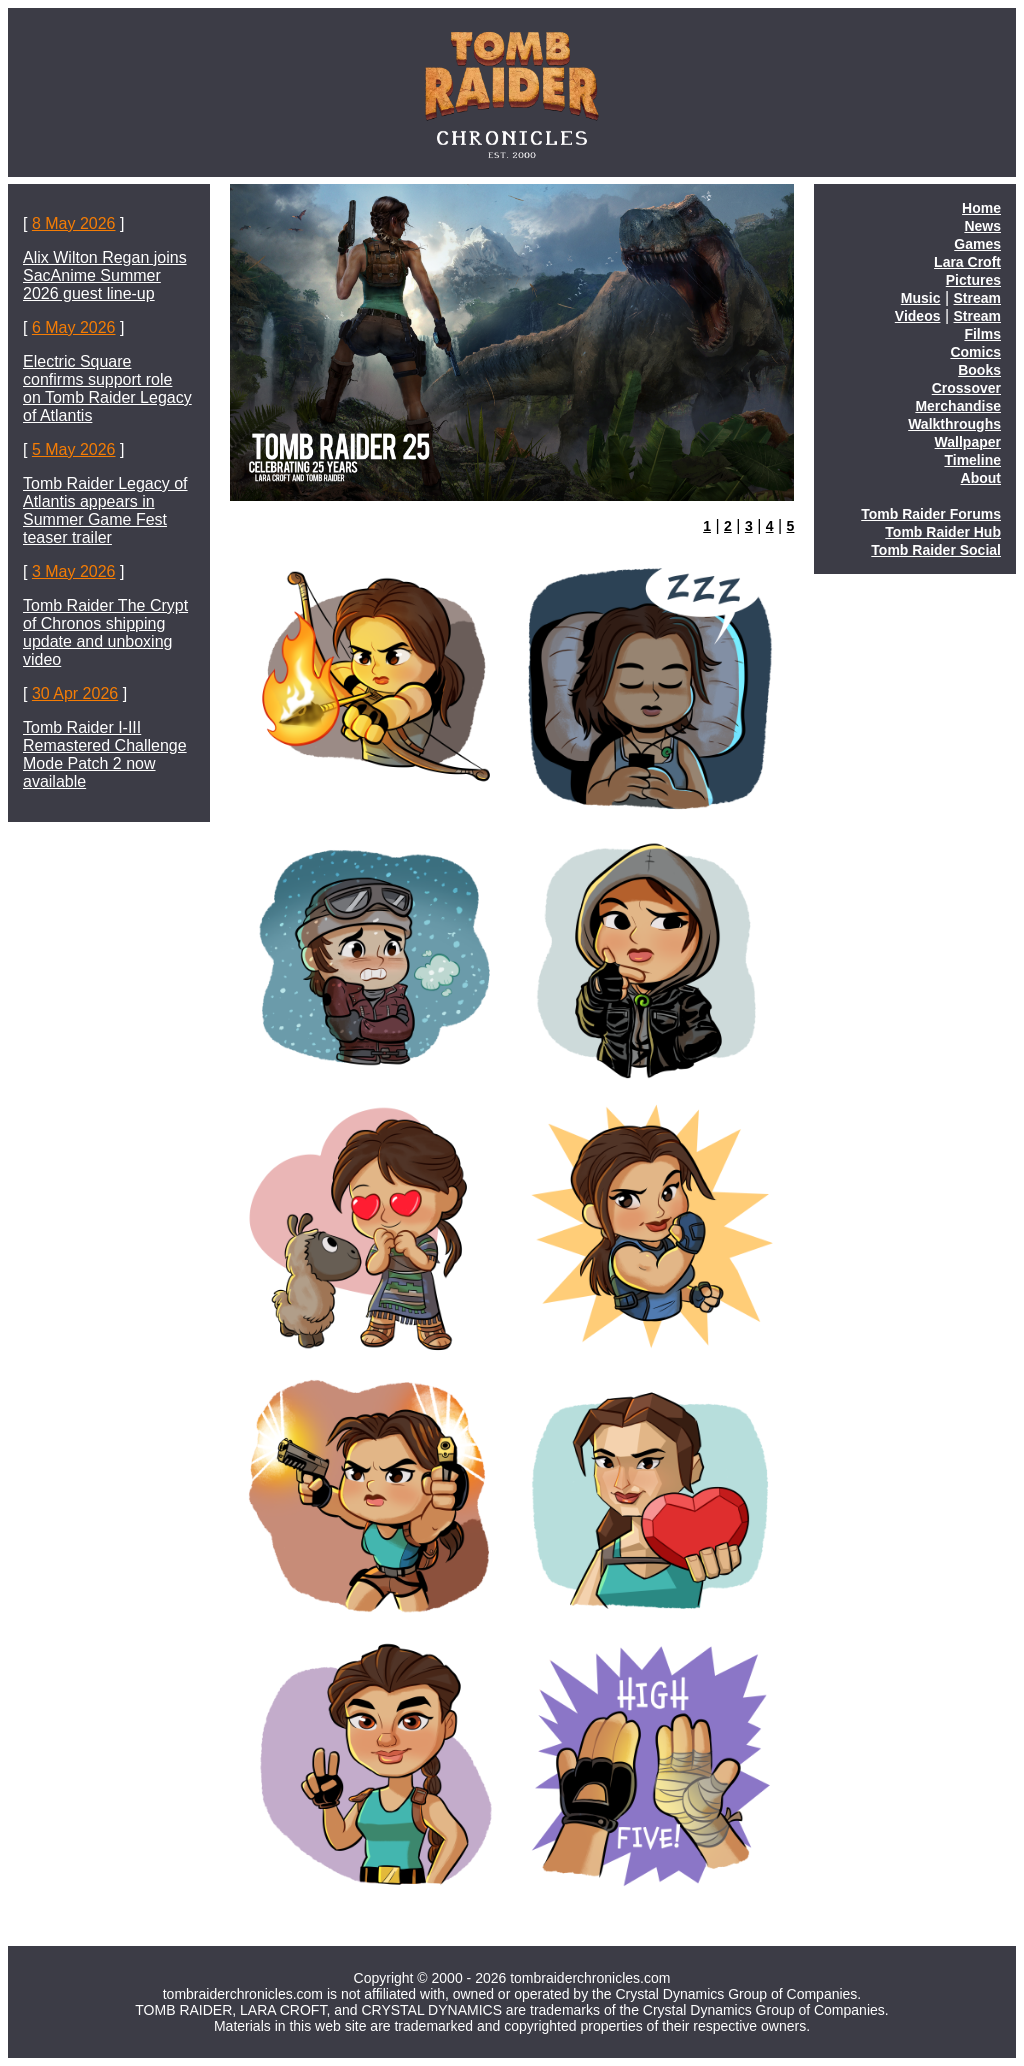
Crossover (966, 388)
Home (981, 208)
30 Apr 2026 (75, 693)
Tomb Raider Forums (931, 514)
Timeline (972, 460)
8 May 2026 (74, 223)
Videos (918, 316)
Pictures (973, 280)
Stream (977, 298)
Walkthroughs (954, 424)
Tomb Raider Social (936, 550)
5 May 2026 (74, 449)
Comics (975, 352)
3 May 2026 (74, 571)
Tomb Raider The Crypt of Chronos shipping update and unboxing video (105, 632)
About (981, 478)
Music (921, 298)
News (982, 226)
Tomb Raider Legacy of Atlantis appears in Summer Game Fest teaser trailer (105, 510)
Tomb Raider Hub (943, 532)
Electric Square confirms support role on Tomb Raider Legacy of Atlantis (107, 388)
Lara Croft (967, 262)
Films (982, 334)
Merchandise (958, 406)
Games (977, 244)
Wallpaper (968, 442)
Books (979, 370)
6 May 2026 (74, 327)
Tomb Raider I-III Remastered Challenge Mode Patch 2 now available (105, 754)
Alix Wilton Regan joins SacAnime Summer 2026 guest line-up (105, 275)
